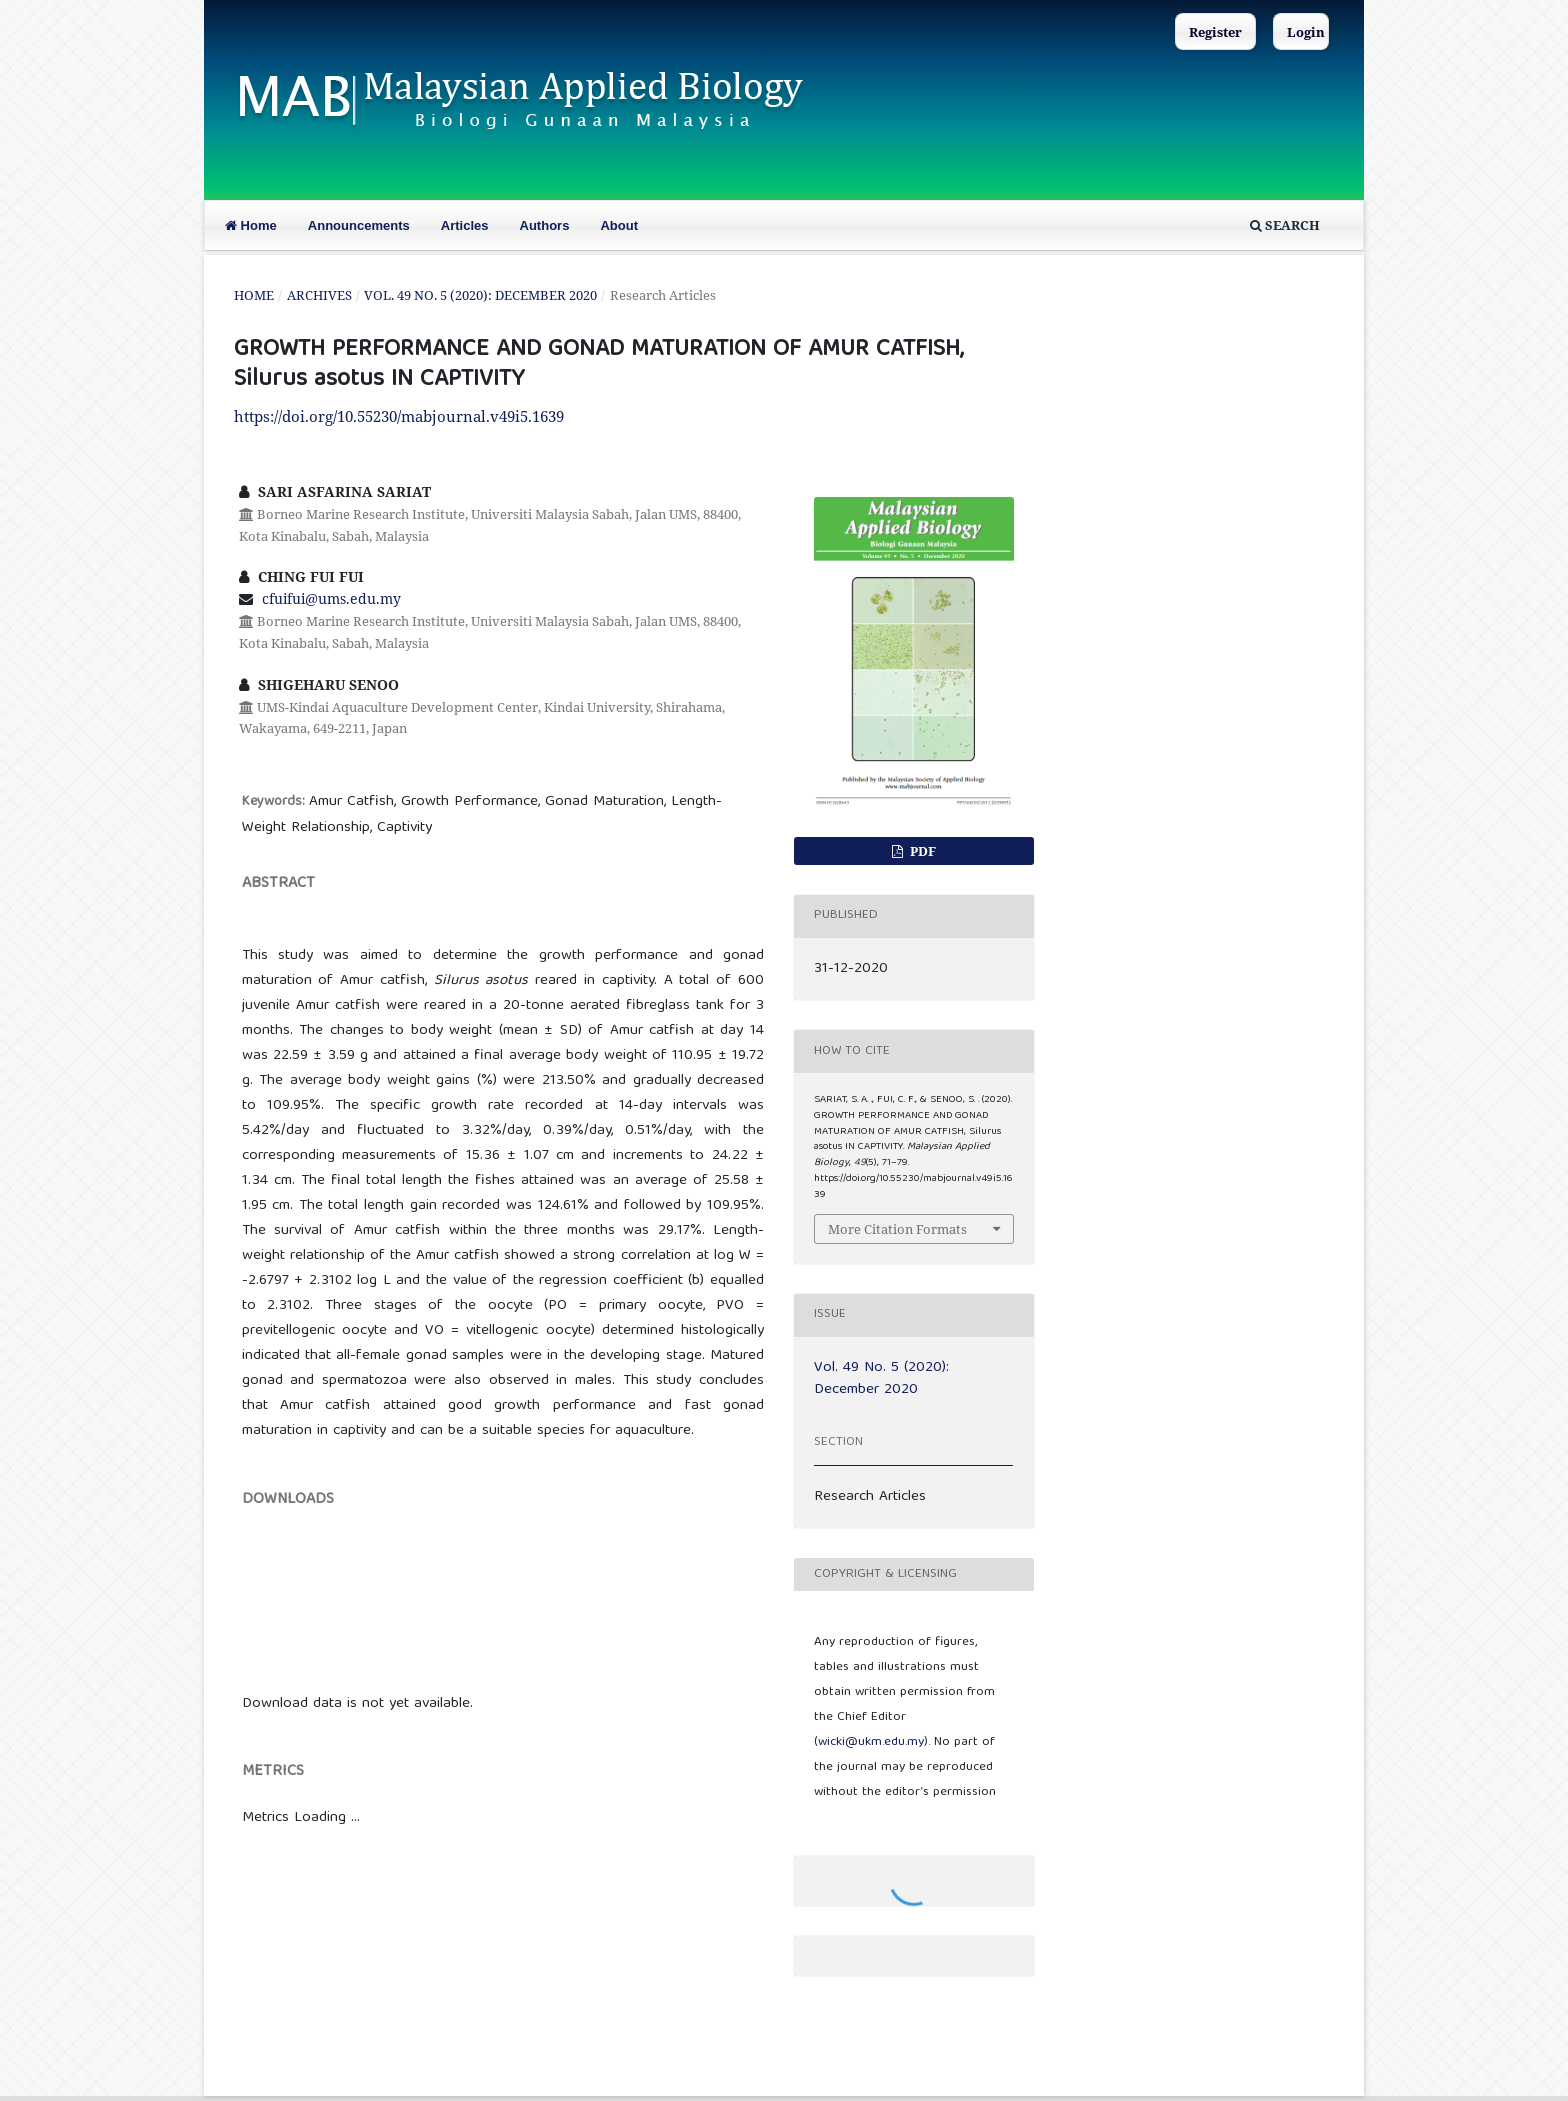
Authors (545, 225)
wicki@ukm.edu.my (871, 1742)
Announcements (359, 225)
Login (1306, 32)
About (619, 225)
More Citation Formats (897, 1229)
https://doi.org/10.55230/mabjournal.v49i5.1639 (399, 416)
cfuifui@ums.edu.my (331, 598)
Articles (465, 225)
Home (251, 225)
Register (1215, 32)
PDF (921, 851)
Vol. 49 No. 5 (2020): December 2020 (480, 295)
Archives (319, 295)
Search (1285, 225)
